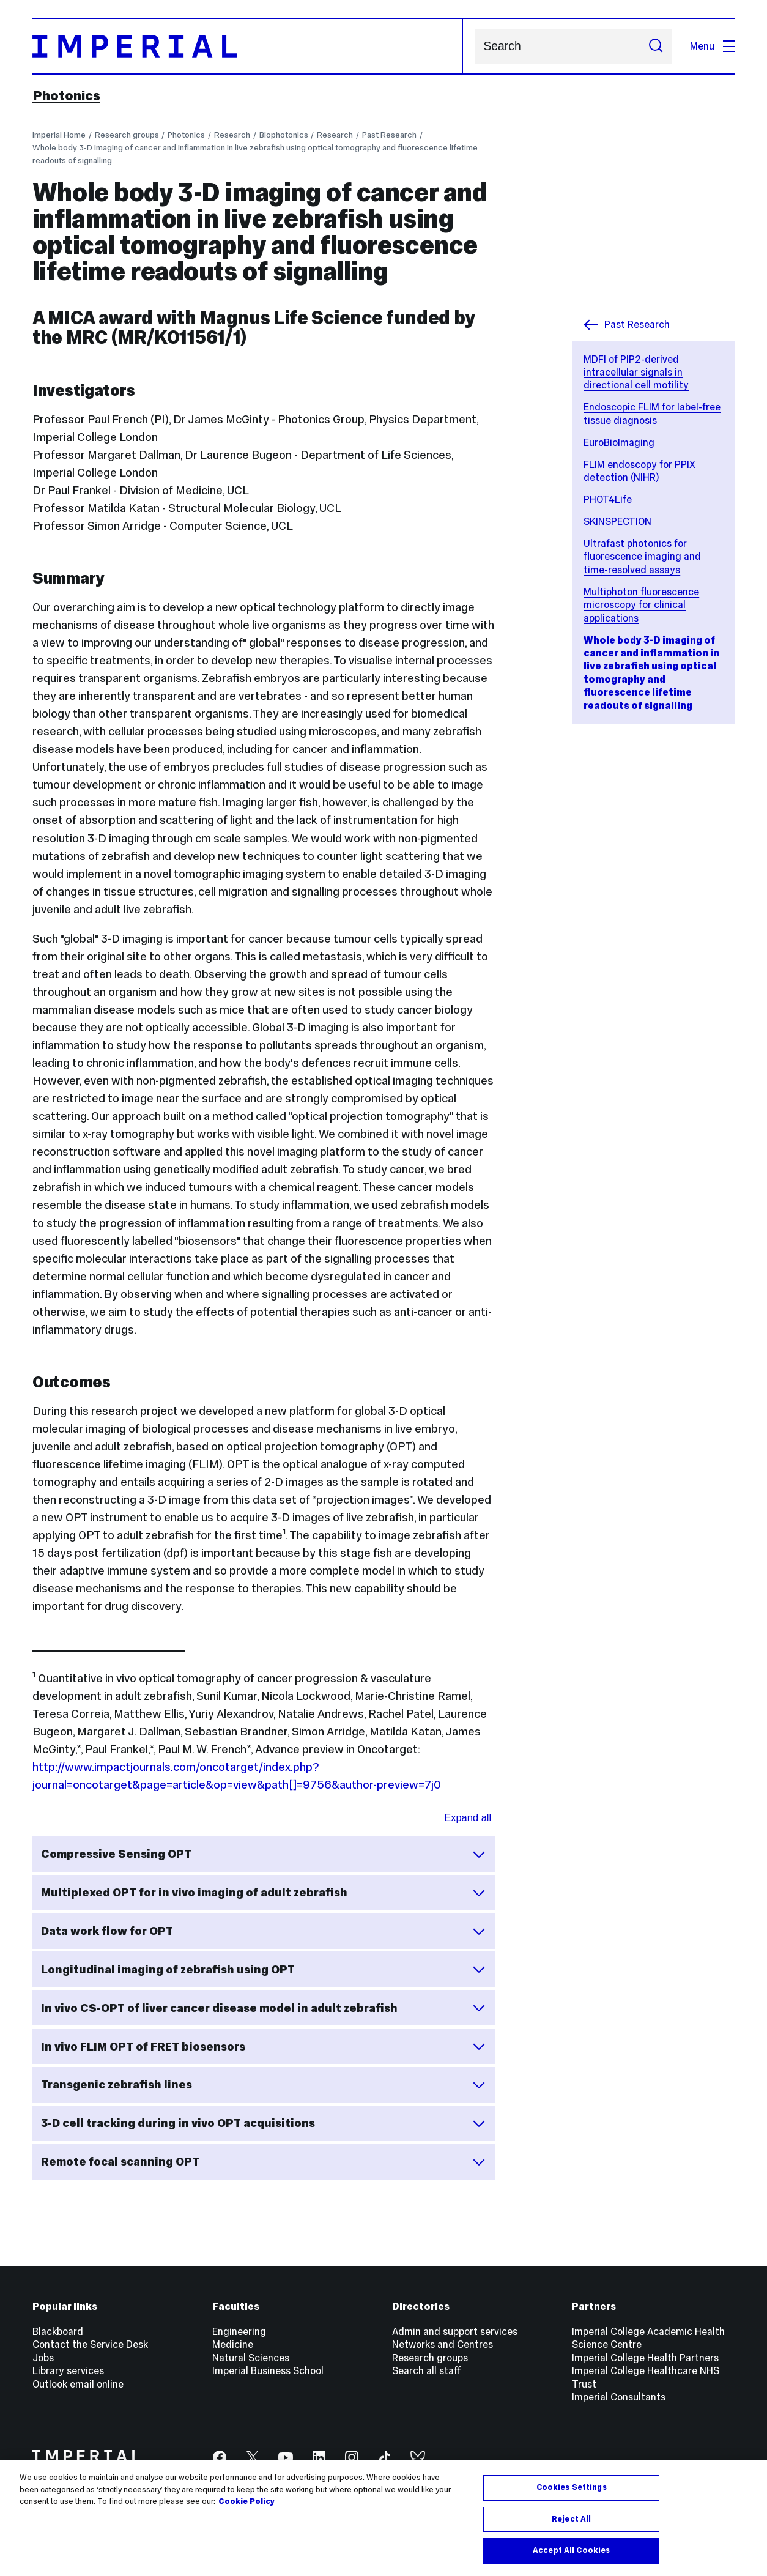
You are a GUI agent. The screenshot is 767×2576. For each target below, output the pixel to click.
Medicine (232, 2344)
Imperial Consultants (618, 2397)
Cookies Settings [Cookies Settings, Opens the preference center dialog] (571, 2487)
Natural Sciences (250, 2357)
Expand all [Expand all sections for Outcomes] (467, 1817)
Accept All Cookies (571, 2550)
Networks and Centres (442, 2344)
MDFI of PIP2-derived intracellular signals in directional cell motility (636, 372)
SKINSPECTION (617, 521)
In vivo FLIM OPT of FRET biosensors (263, 2046)
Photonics (66, 95)
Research (232, 135)
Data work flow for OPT (263, 1931)
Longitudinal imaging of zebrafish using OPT (263, 1969)
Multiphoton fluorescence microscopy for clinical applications (641, 604)
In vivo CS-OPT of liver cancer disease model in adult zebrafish (263, 2007)
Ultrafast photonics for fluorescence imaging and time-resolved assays (642, 556)
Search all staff (426, 2370)
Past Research (389, 135)
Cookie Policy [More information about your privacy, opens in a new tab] (246, 2501)
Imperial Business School (268, 2370)
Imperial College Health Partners (645, 2357)
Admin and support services (454, 2331)
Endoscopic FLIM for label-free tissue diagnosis (652, 413)
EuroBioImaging (619, 442)
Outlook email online (78, 2384)
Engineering (239, 2331)
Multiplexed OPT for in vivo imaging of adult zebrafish (263, 1892)
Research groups (127, 135)
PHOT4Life (608, 499)
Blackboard (57, 2331)
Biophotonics (283, 135)
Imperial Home (59, 135)
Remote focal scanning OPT (263, 2162)
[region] (383, 2518)
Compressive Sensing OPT (263, 1854)
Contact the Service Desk (90, 2344)
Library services (68, 2370)
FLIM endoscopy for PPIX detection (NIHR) (639, 470)
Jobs (43, 2357)
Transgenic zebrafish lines (263, 2084)
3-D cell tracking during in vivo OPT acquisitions (263, 2123)
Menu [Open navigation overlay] (712, 46)
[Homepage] (247, 46)
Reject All (571, 2519)
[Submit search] (656, 46)
